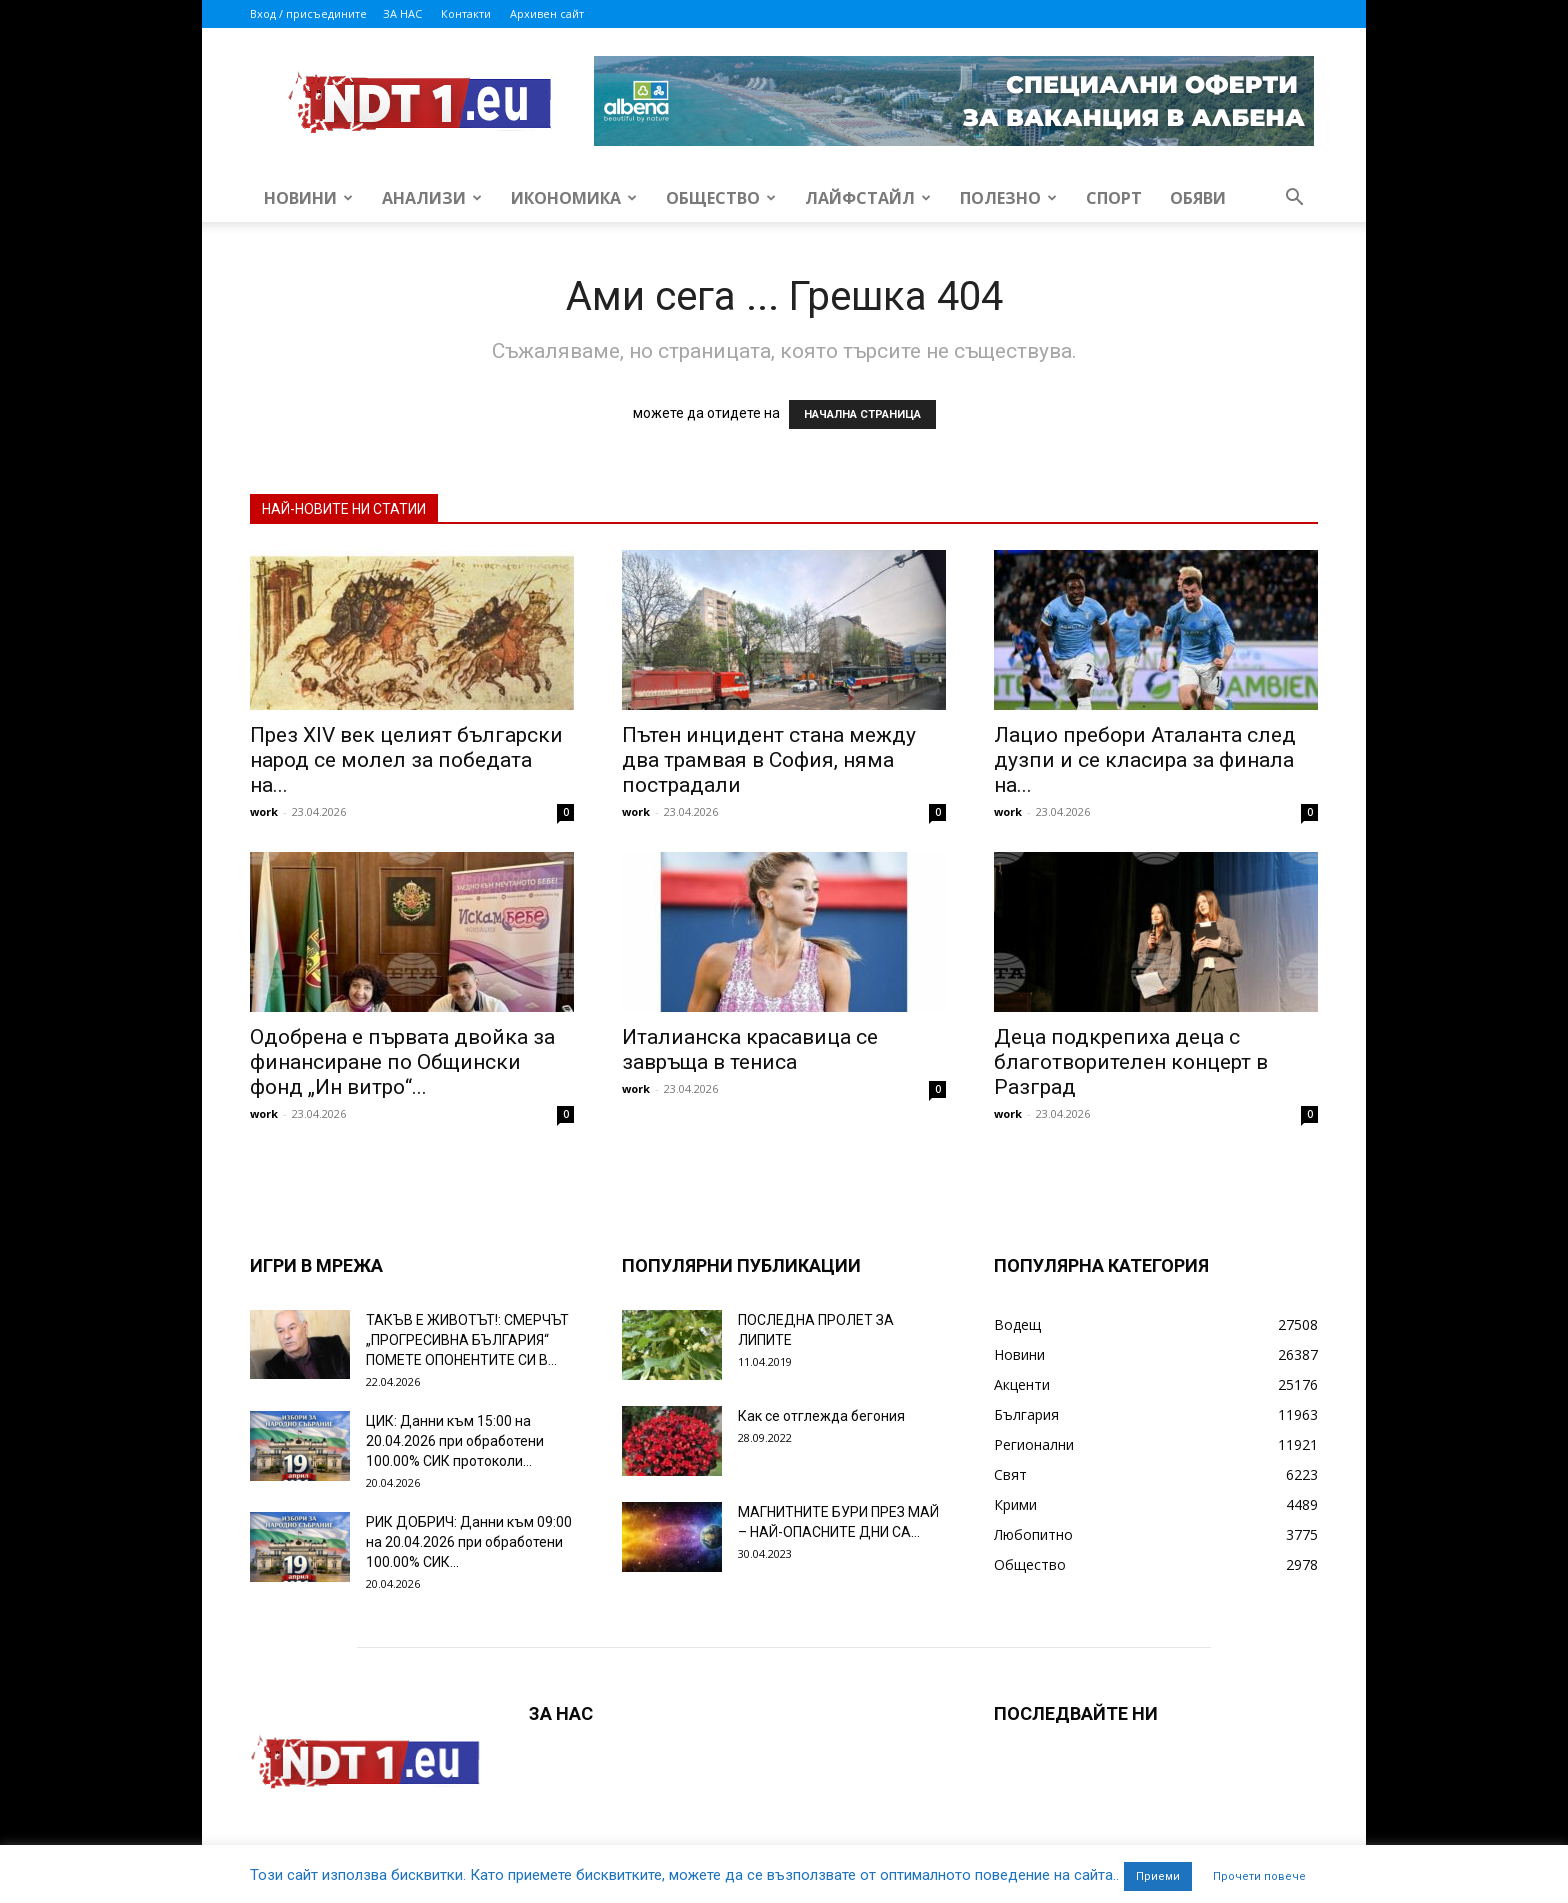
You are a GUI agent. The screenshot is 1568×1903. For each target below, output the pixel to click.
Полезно (1008, 198)
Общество (721, 198)
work (264, 811)
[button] (1294, 199)
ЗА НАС (402, 13)
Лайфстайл (868, 198)
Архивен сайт (547, 13)
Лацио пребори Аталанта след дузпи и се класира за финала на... (1145, 760)
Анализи (432, 198)
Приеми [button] (1158, 1876)
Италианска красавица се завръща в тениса (750, 1049)
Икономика (574, 198)
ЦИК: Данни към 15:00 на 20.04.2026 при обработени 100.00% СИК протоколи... (455, 1441)
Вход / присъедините (308, 13)
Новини (308, 198)
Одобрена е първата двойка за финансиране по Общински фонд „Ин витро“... (402, 1062)
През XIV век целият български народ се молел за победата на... (406, 760)
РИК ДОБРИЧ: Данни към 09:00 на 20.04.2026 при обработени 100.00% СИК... (469, 1542)
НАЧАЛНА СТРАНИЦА (862, 414)
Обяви (1198, 198)
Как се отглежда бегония (821, 1416)
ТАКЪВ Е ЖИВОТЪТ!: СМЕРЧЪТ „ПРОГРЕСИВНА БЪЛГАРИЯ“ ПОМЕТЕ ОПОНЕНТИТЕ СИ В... (467, 1340)
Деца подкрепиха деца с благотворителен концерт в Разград (1131, 1062)
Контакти (466, 13)
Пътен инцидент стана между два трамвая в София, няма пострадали (769, 760)
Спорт (1114, 198)
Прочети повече (1259, 1876)
